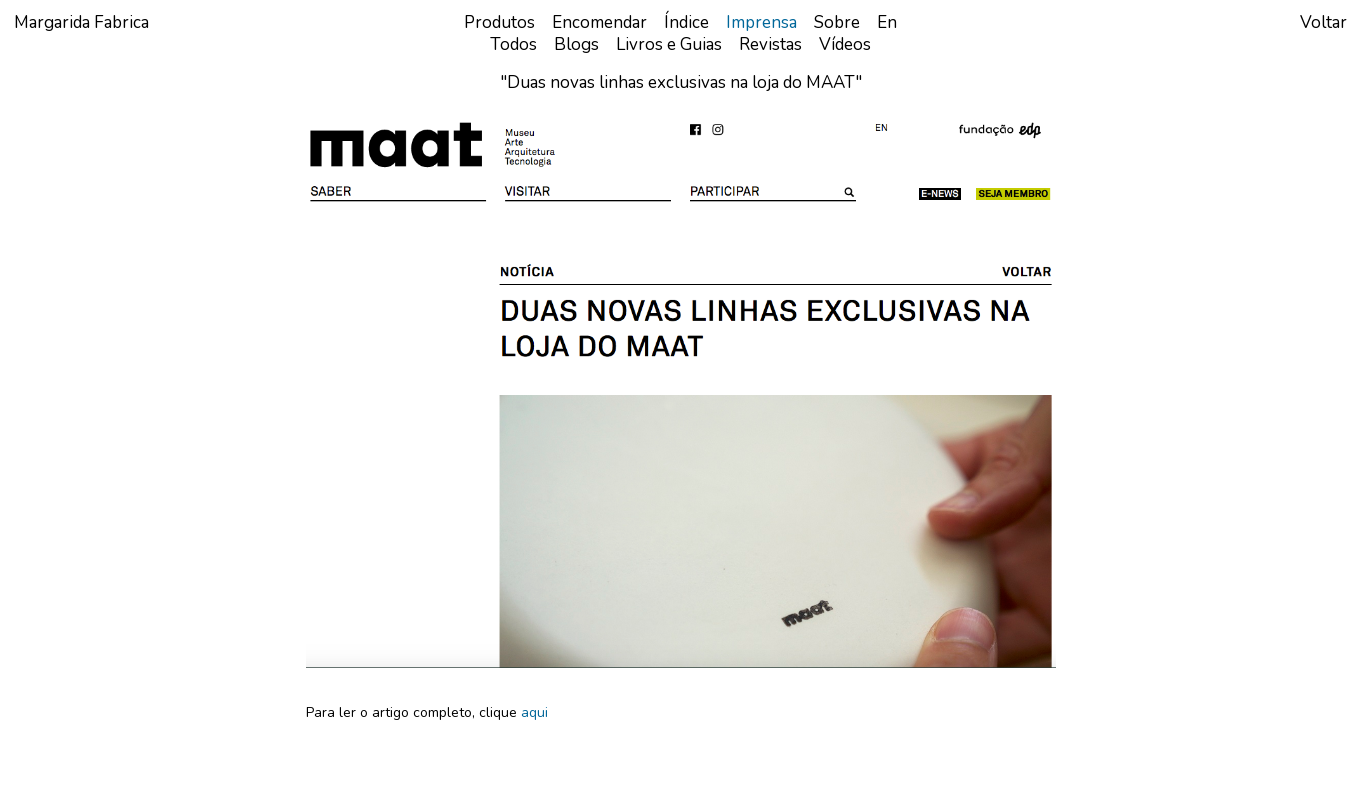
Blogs (576, 44)
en (887, 22)
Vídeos (845, 44)
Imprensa (761, 22)
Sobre (837, 22)
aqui (534, 712)
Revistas (770, 44)
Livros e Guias (669, 44)
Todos (513, 44)
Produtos (499, 22)
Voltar (1323, 22)
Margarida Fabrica (81, 22)
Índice (686, 22)
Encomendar (599, 22)
